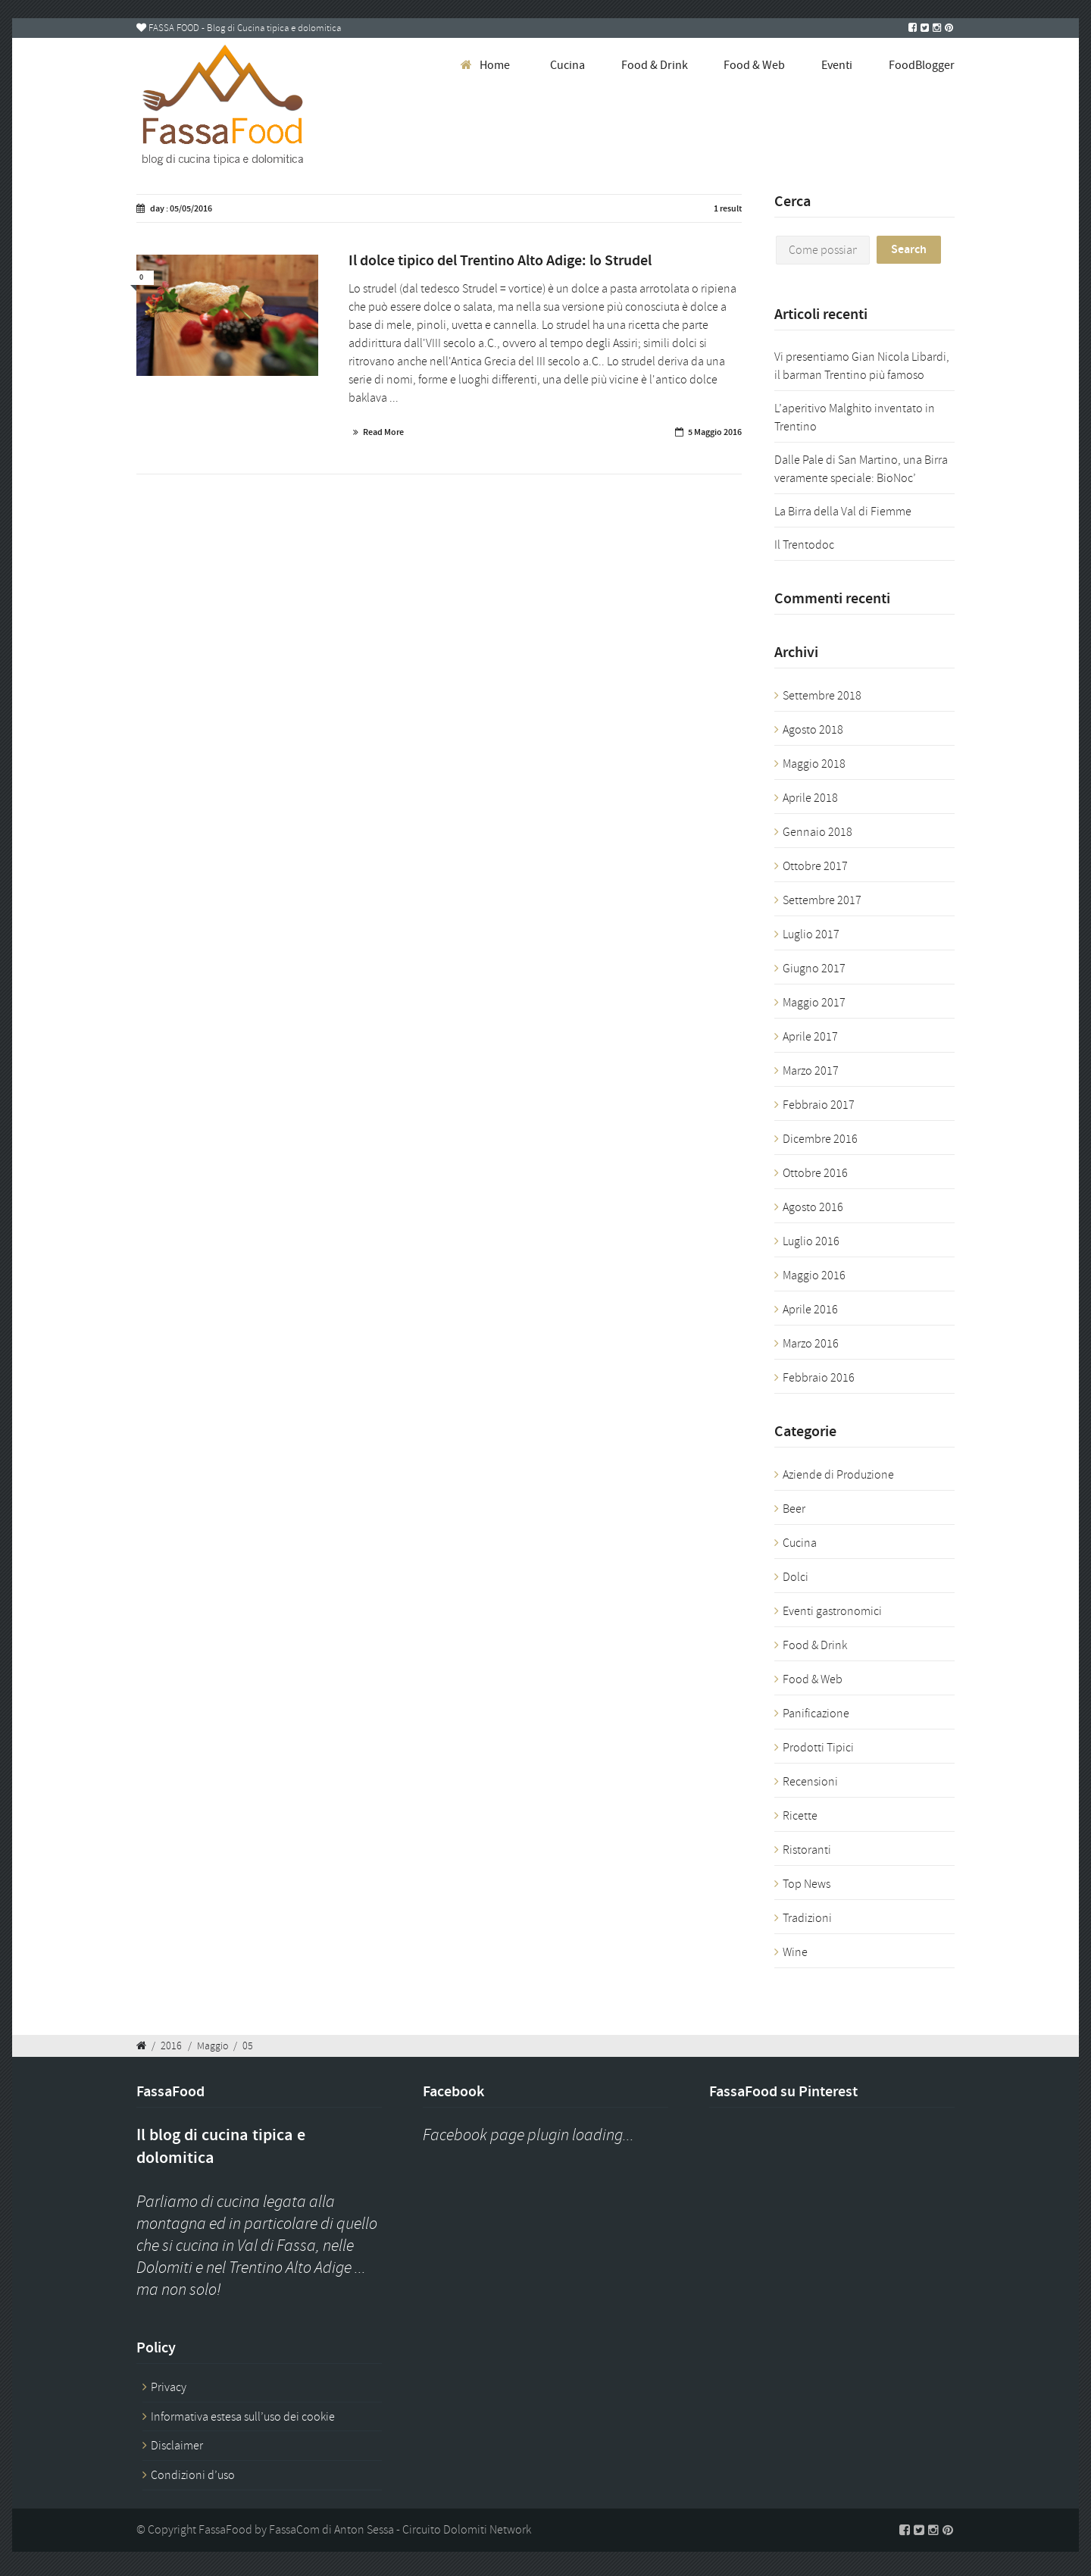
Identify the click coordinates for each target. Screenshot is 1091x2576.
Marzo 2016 (811, 1343)
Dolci (795, 1577)
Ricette (800, 1815)
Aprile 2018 (810, 798)
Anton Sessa (364, 2529)
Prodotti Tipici (818, 1747)
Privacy (168, 2387)
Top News (806, 1884)
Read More (383, 432)
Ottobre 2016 (815, 1173)
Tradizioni (807, 1918)
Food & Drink (654, 65)
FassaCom (294, 2529)
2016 (171, 2045)
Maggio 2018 (814, 764)
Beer (794, 1508)
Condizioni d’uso (193, 2475)
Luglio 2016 (811, 1241)
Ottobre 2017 (815, 866)
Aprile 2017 (810, 1036)
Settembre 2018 (822, 695)
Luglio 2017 (811, 934)
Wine (795, 1952)
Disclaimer (177, 2445)
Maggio (212, 2045)
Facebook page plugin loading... (528, 2135)
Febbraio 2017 (819, 1105)
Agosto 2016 (813, 1207)
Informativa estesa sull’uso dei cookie (243, 2416)
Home (495, 65)
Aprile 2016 (810, 1309)
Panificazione (816, 1713)
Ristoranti (807, 1850)
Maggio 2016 (814, 1275)
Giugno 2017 (814, 968)
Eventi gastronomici (832, 1611)
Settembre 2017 (822, 900)
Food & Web (754, 65)
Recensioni (810, 1781)
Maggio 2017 (814, 1002)
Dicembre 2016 (820, 1139)
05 (247, 2045)
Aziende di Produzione (838, 1474)
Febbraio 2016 (819, 1377)
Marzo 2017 (811, 1070)
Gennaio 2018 (817, 832)
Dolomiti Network (487, 2529)
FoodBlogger (922, 65)
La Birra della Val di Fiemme (842, 511)
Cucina (567, 65)
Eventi (836, 65)
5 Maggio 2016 (715, 432)
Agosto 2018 (813, 729)
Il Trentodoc (804, 544)
